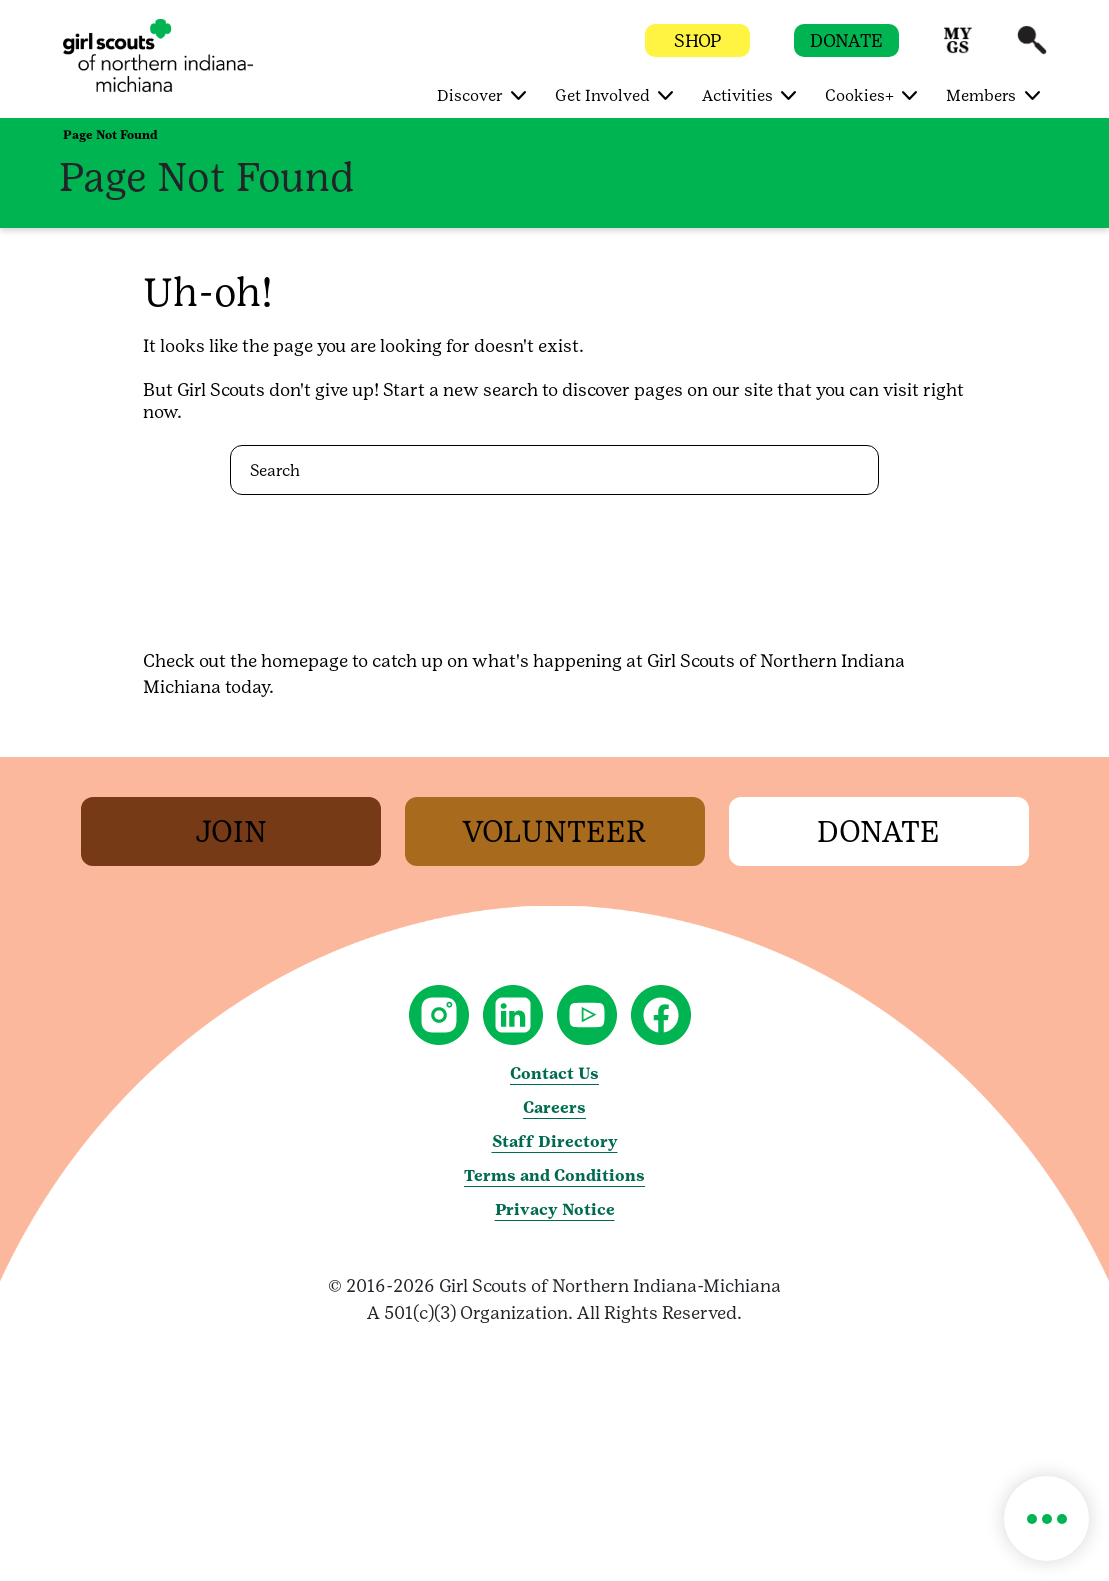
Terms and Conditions (554, 1175)
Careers (554, 1107)
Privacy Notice (555, 1209)
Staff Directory (555, 1141)
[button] (958, 49)
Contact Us (554, 1073)
